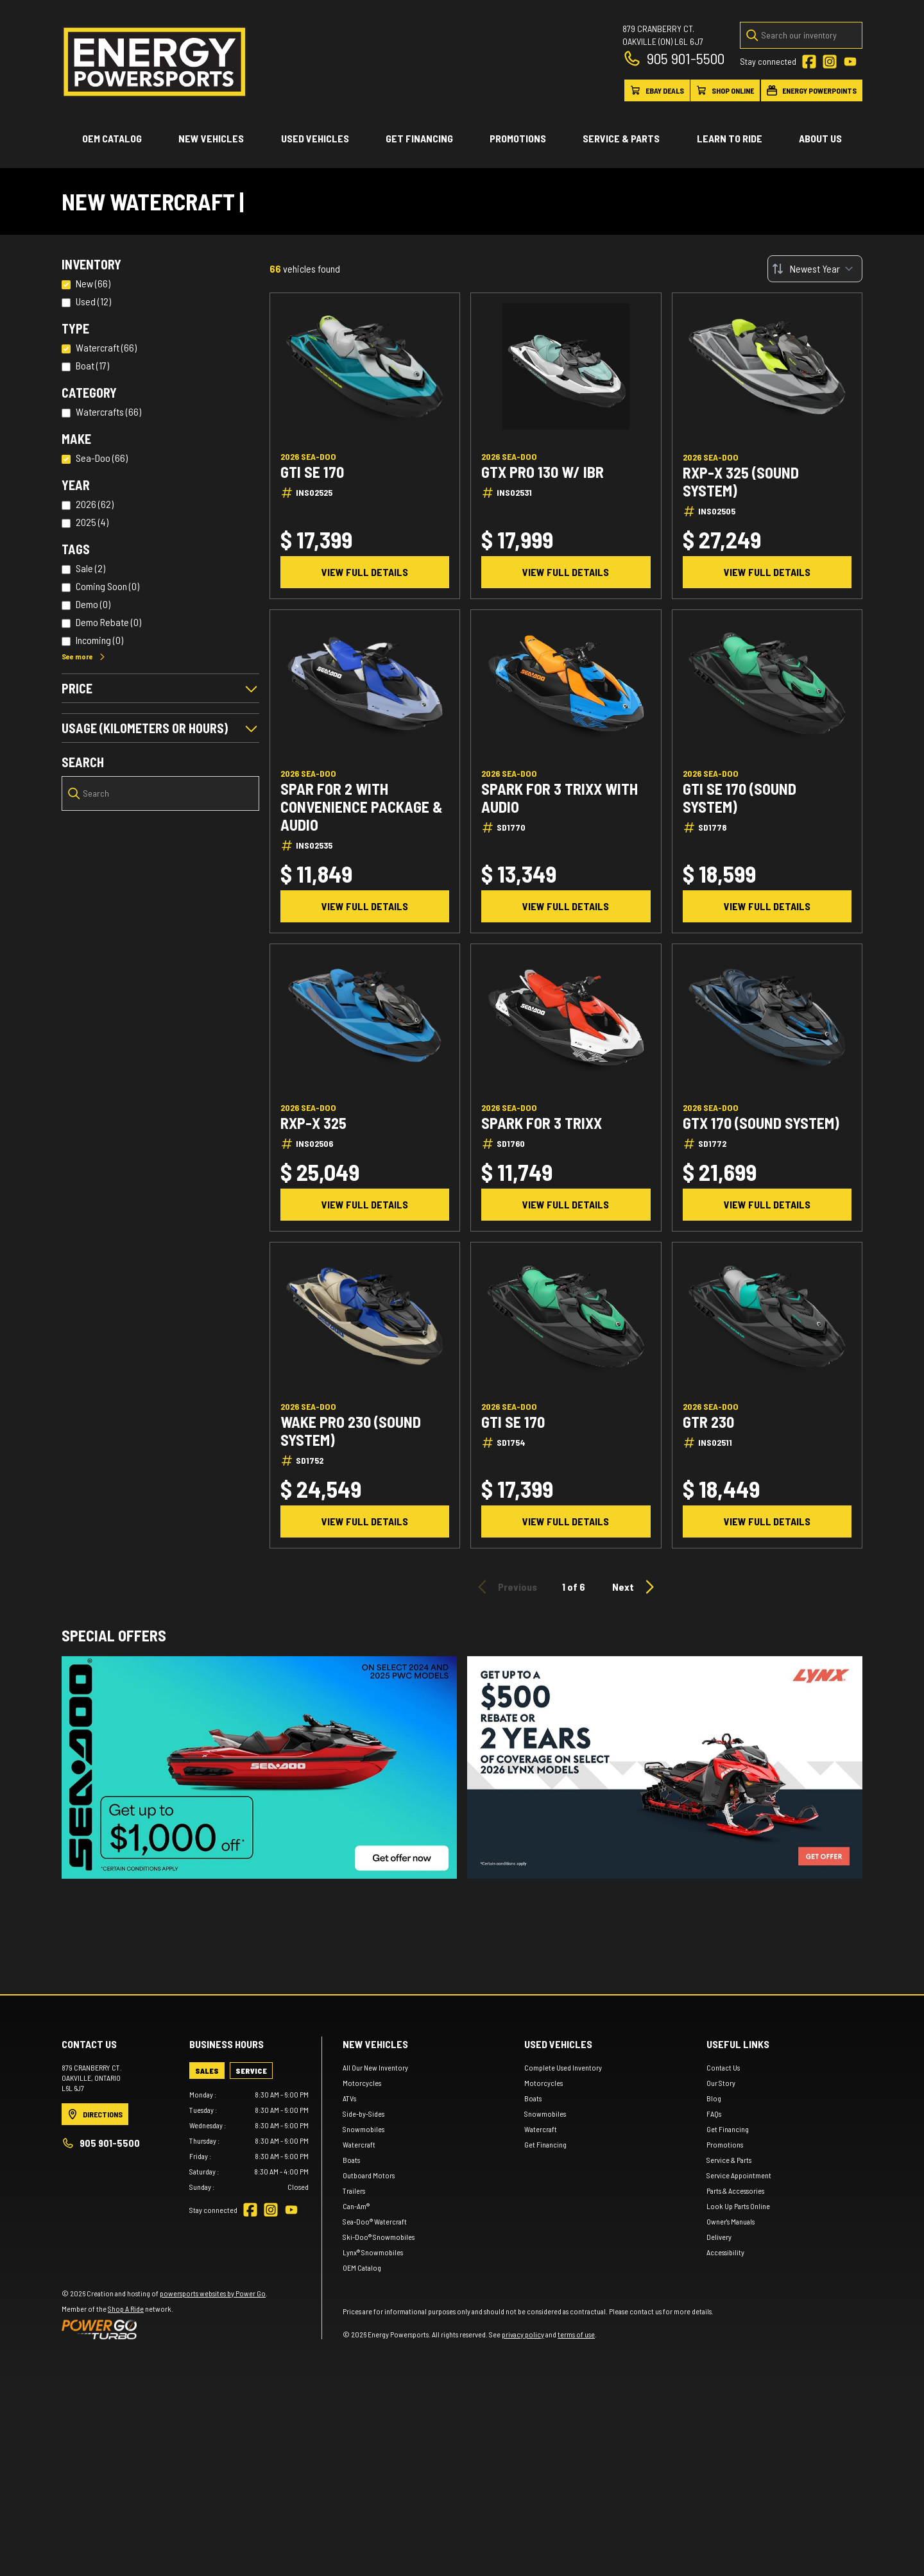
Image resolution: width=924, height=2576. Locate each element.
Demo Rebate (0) (108, 622)
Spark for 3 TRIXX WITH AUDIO (559, 798)
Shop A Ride (126, 2504)
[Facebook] (809, 61)
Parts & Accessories (735, 2386)
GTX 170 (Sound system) (761, 1123)
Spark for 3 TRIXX (541, 1123)
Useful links (737, 2239)
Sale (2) (90, 568)
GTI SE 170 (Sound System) (739, 798)
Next (635, 1587)
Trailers (354, 2386)
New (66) (93, 283)
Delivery (719, 2432)
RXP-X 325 (313, 1123)
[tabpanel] (249, 2336)
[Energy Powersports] (155, 62)
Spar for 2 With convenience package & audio (361, 807)
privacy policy (523, 2529)
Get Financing (419, 138)
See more (84, 656)
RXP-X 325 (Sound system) (741, 482)
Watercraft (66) (106, 347)
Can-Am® (356, 2401)
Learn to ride (729, 138)
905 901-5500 (673, 58)
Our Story (720, 2278)
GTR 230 (708, 1422)
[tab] (207, 2266)
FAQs (713, 2309)
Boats (351, 2355)
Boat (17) (92, 365)
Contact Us (723, 2262)
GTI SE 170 (312, 472)
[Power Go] (165, 2524)
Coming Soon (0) (107, 586)
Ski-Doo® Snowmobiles (379, 2432)
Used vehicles (315, 138)
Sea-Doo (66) (102, 458)
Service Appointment (738, 2370)
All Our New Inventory (375, 2262)
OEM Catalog (112, 138)
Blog (713, 2293)
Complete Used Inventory (563, 2262)
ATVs (349, 2293)
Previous (505, 1587)
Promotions (518, 138)
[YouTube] (850, 61)
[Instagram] (829, 61)
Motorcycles (362, 2278)
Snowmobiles (363, 2324)
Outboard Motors (369, 2370)
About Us (820, 138)
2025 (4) (92, 522)
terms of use (576, 2529)
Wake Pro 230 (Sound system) (350, 1431)
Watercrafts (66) (108, 411)
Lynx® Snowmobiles (373, 2447)
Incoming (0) (99, 640)
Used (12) (93, 301)
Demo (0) (93, 604)
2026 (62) (95, 504)
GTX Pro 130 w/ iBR (542, 472)
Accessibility (725, 2447)
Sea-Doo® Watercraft (375, 2416)
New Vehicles (211, 138)
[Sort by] (814, 268)
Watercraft (359, 2339)
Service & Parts (621, 138)
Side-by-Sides (363, 2309)
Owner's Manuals (730, 2416)
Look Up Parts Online (738, 2401)
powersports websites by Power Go (213, 2488)
